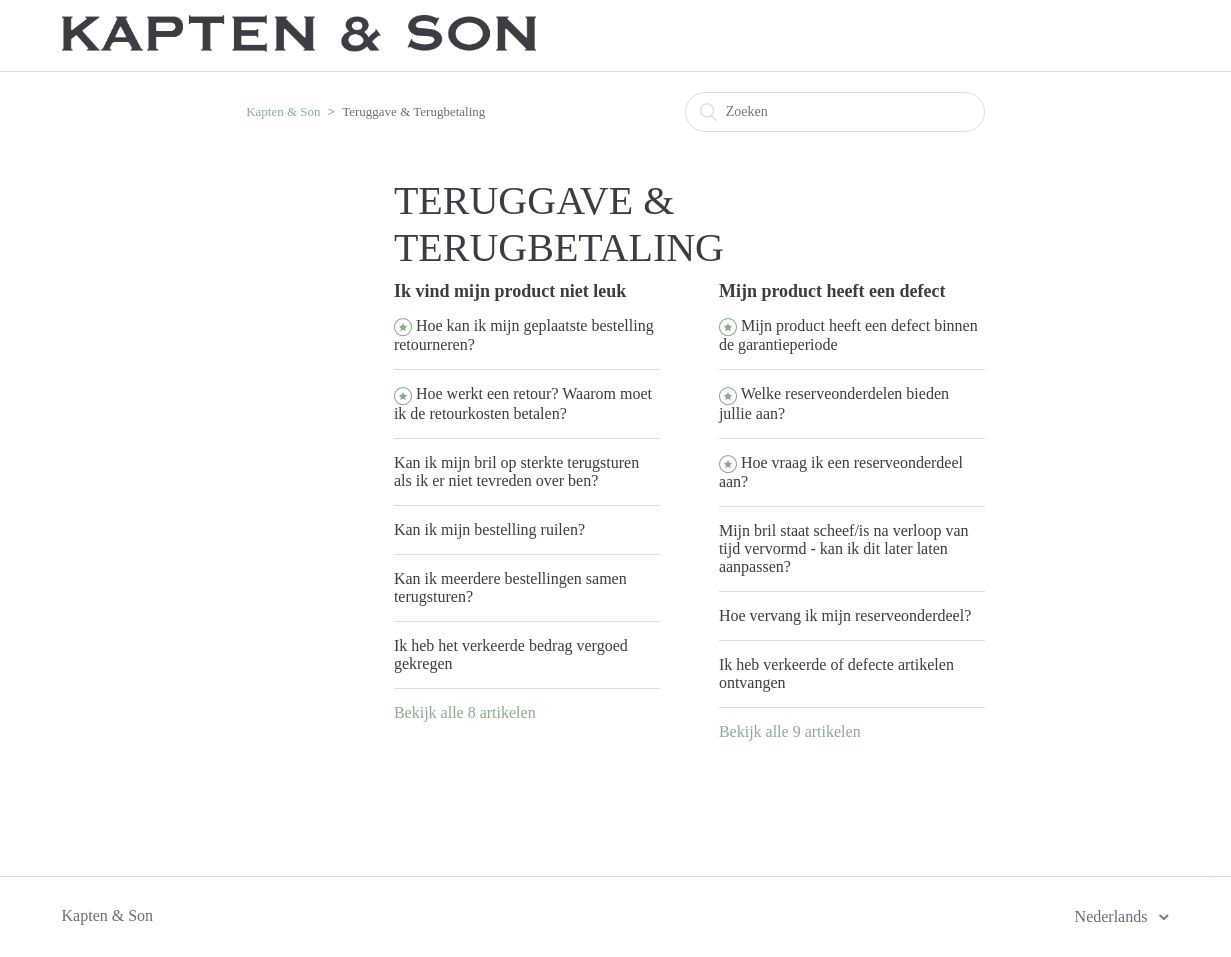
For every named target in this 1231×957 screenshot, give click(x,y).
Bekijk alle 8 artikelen (465, 712)
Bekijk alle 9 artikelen (790, 731)
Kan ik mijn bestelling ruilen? (489, 529)
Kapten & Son (283, 111)
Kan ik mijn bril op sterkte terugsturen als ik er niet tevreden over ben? (516, 471)
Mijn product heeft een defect (832, 291)
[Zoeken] (835, 112)
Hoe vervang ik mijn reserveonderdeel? (845, 615)
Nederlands (1113, 916)
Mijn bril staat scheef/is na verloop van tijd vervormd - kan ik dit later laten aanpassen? (844, 548)
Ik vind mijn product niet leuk (510, 291)
